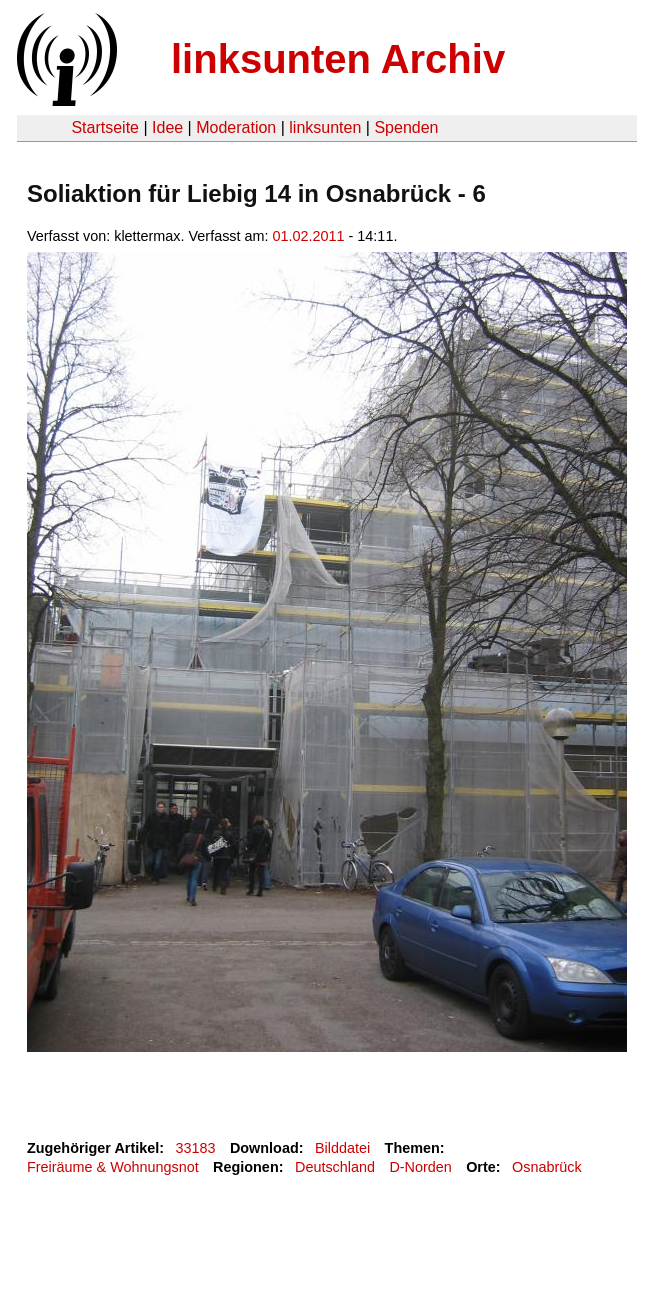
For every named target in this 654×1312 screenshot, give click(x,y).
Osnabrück (547, 1167)
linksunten (325, 127)
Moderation (236, 127)
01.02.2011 (309, 236)
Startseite (105, 127)
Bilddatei (342, 1148)
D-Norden (420, 1167)
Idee (167, 127)
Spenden (406, 127)
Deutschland (335, 1167)
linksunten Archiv (338, 59)
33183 (196, 1148)
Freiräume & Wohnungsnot (113, 1167)
